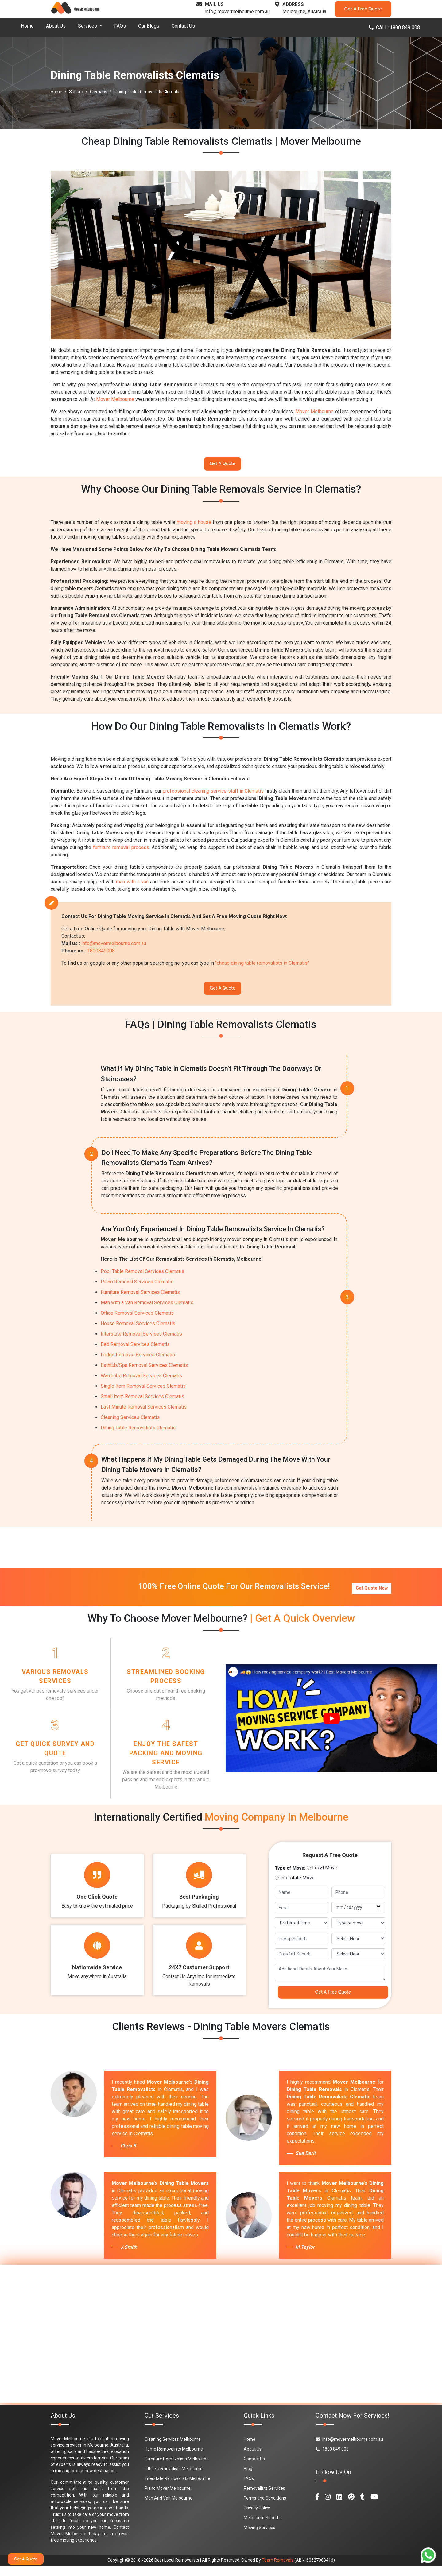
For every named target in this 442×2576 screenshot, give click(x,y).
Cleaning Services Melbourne (173, 2449)
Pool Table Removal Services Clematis (142, 1277)
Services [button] (88, 26)
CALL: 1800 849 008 (394, 27)
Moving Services (259, 2537)
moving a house (194, 525)
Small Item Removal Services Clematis (142, 1402)
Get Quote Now (371, 1591)
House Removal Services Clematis (138, 1329)
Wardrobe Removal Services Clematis (141, 1381)
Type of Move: (290, 1875)
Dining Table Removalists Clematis (138, 1433)
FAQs (120, 26)
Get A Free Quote (363, 9)
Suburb (76, 91)
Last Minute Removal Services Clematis (144, 1413)
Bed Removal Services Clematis (135, 1350)
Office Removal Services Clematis (137, 1319)
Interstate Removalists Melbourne (177, 2488)
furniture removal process (121, 850)
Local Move (324, 1875)
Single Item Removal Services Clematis (143, 1392)
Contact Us (183, 26)
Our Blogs (148, 26)
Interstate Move (297, 1885)
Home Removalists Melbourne (174, 2459)
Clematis (98, 91)
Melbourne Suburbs (263, 2527)
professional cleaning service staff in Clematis (213, 794)
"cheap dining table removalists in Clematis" (262, 966)
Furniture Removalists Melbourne (177, 2468)
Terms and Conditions (265, 2508)
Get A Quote (222, 465)
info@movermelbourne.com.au (237, 11)
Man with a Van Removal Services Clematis (147, 1308)
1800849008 (101, 954)
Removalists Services (264, 2498)
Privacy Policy (257, 2518)
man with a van (132, 885)
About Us (56, 26)
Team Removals (277, 2570)
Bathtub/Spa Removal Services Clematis (144, 1371)
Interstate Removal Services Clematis (141, 1340)
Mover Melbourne (115, 399)
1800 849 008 (332, 2459)
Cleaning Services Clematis (130, 1423)
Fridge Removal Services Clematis (138, 1360)
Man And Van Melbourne (168, 2508)
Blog (248, 2478)
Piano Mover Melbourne (168, 2498)
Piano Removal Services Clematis (137, 1287)
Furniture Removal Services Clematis (140, 1298)
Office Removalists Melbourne (174, 2478)
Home (27, 26)
